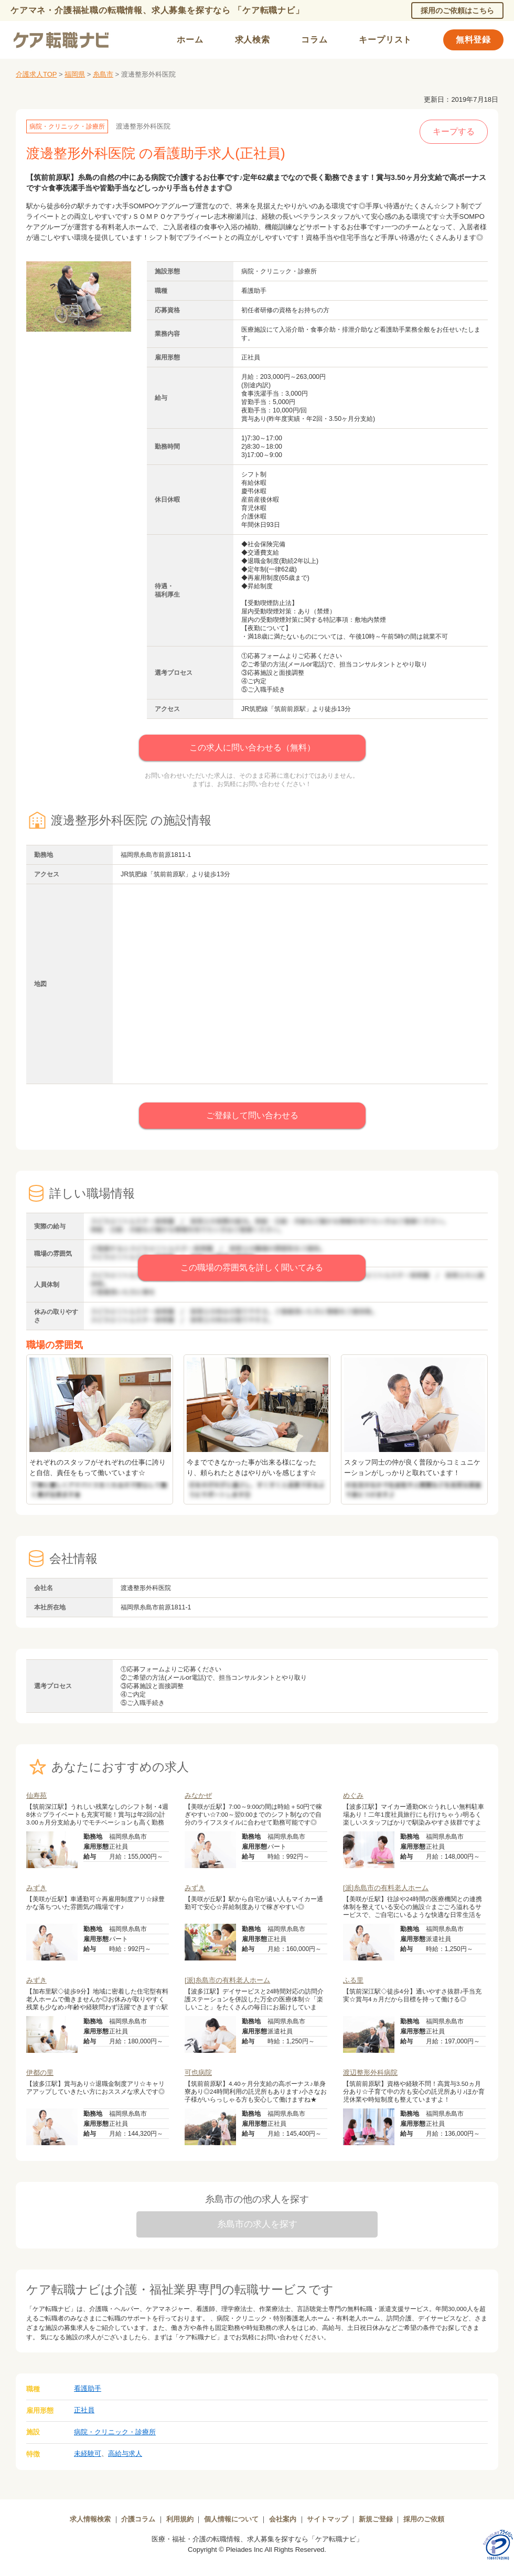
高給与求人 (125, 2453)
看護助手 (87, 2388)
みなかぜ (198, 1795)
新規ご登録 (376, 2519)
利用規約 (180, 2519)
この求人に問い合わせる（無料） (252, 747)
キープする (454, 131)
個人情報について (231, 2519)
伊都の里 (39, 2072)
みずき (36, 1888)
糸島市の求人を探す (257, 2224)
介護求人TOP (36, 74)
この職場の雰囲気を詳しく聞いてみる (251, 1267)
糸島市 (103, 74)
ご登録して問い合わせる (252, 1115)
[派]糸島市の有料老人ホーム (386, 1888)
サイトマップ (327, 2519)
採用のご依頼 (423, 2519)
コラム (314, 39)
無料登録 (473, 39)
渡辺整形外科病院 (370, 2072)
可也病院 (198, 2072)
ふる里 (353, 1980)
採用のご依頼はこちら (457, 10)
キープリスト (385, 39)
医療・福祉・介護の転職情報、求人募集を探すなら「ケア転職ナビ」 (257, 2539)
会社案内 (282, 2519)
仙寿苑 (36, 1795)
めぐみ (353, 1795)
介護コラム (138, 2519)
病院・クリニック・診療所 (115, 2432)
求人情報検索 (90, 2519)
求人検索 (252, 39)
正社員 (84, 2410)
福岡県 (75, 74)
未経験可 (87, 2453)
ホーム (190, 39)
